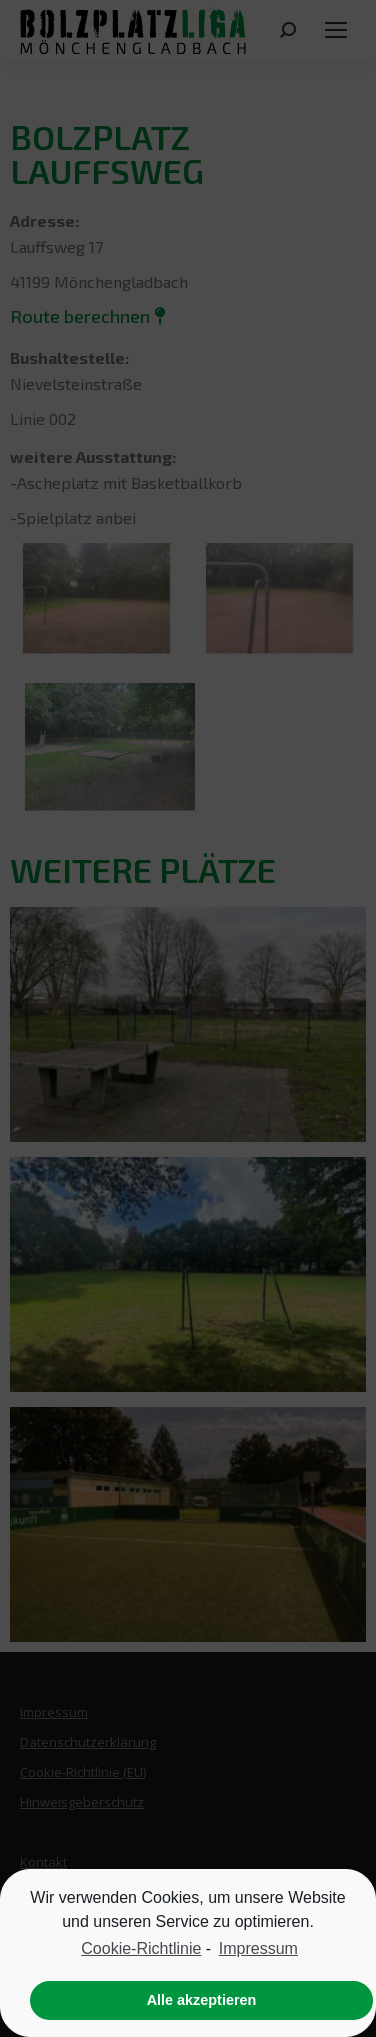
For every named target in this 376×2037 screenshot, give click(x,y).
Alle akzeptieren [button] (202, 2000)
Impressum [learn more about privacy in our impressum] (258, 1948)
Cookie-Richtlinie (141, 1948)
